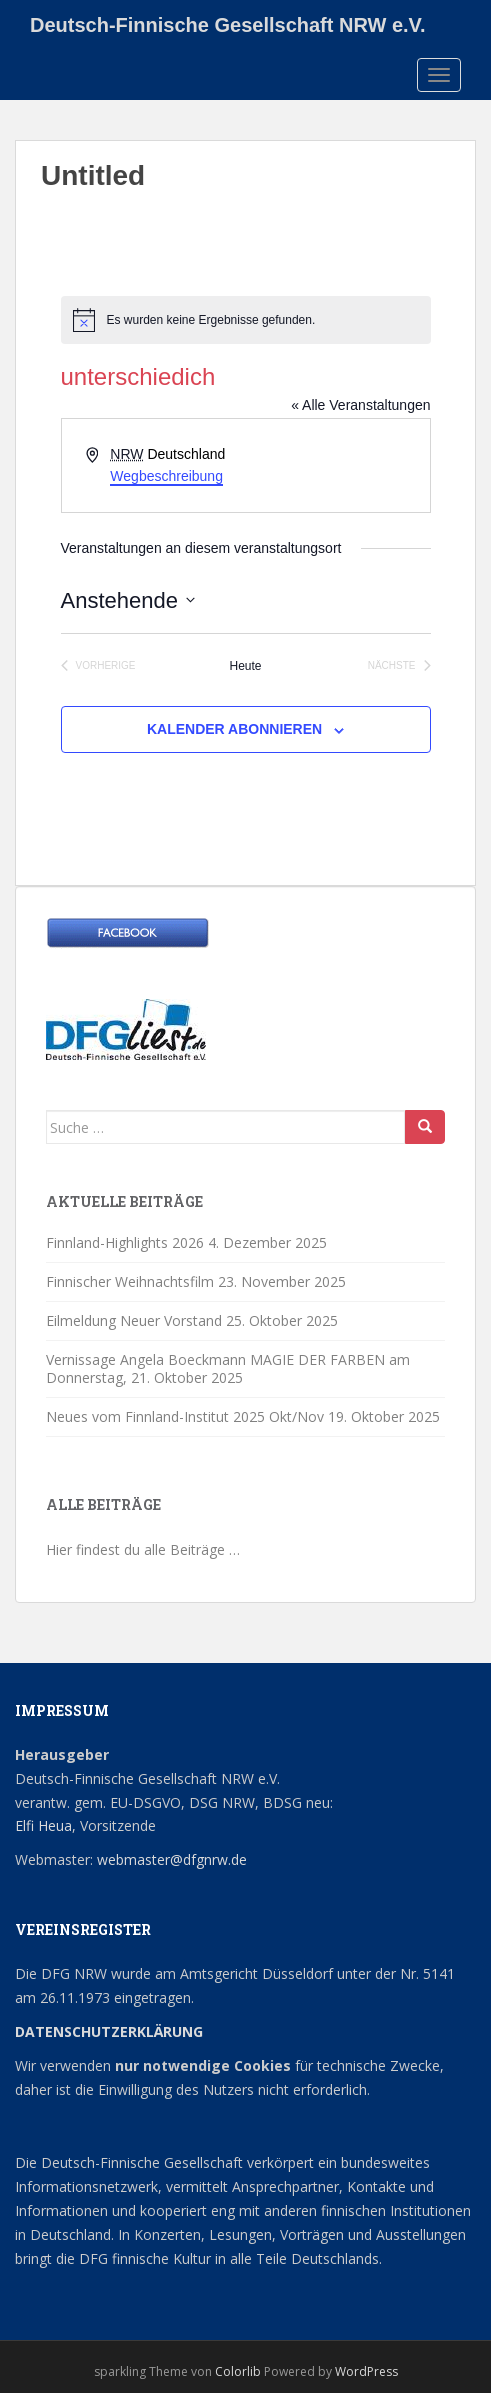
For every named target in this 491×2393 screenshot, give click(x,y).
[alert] (246, 320)
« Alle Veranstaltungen (360, 405)
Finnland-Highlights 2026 (125, 1242)
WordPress (366, 2371)
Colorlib (238, 2371)
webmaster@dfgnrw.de (172, 1859)
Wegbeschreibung (166, 476)
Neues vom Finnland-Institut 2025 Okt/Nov (185, 1416)
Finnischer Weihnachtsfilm (130, 1281)
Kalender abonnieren (234, 729)
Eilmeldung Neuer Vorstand (134, 1320)
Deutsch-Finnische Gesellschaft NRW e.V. (228, 25)
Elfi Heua (43, 1825)
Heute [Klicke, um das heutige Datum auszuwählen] (245, 666)
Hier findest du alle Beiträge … (143, 1549)
